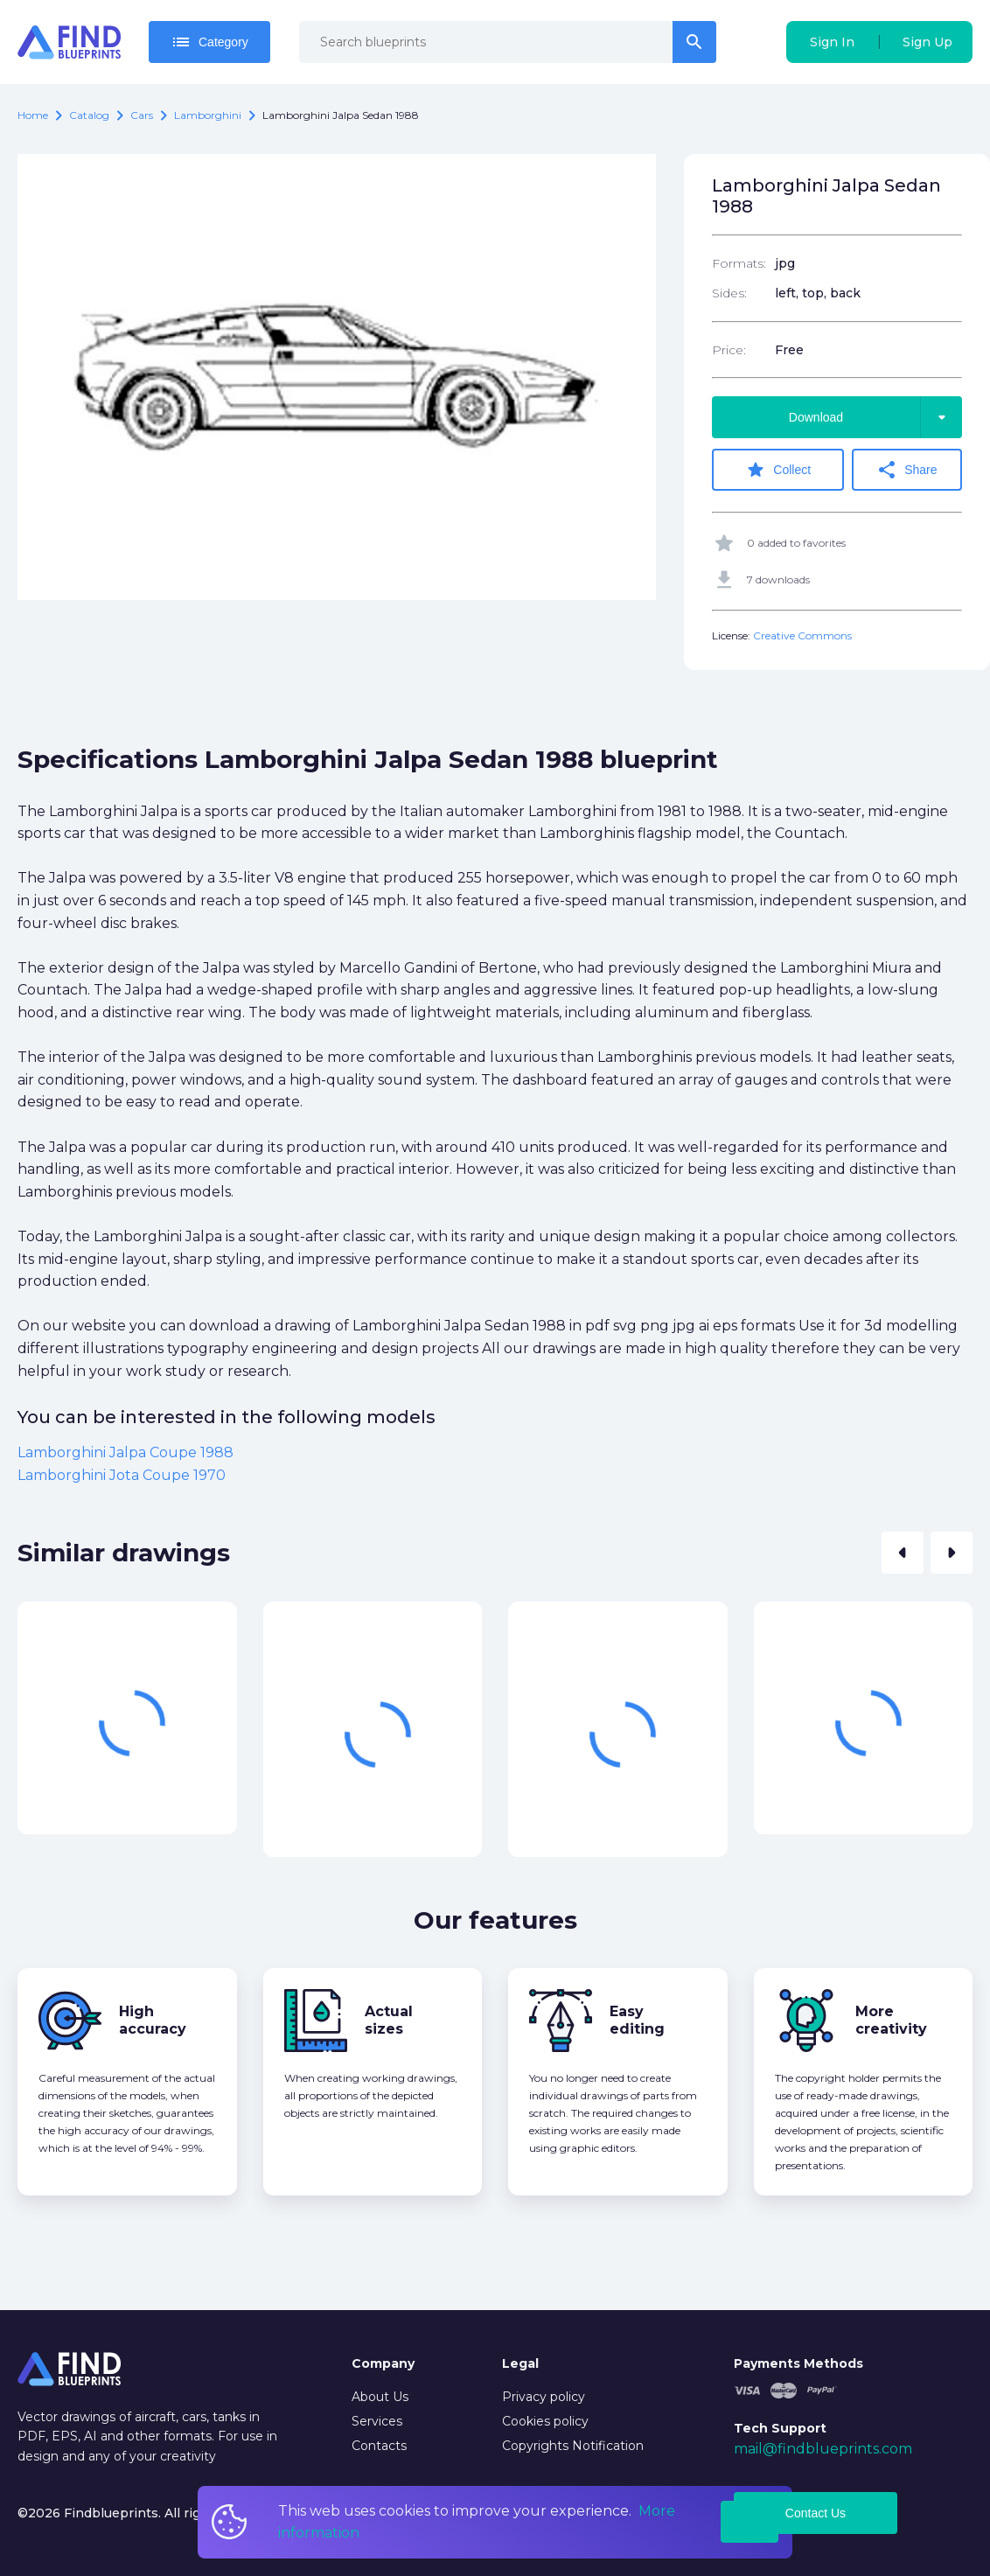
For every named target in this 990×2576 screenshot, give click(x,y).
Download (875, 417)
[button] (903, 1550)
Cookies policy (545, 2421)
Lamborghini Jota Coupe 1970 (121, 1471)
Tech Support (780, 2428)
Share (913, 469)
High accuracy (152, 2017)
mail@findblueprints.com (823, 2448)
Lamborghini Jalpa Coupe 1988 (125, 1449)
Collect (783, 469)
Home (32, 115)
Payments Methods (798, 2363)
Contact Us (815, 2513)
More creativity (891, 2017)
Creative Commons (802, 632)
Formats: (739, 263)
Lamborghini (207, 115)
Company (383, 2363)
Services (377, 2421)
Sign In (832, 42)
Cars (141, 115)
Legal (520, 2363)
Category (209, 41)
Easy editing (637, 2017)
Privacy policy (543, 2397)
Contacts (379, 2446)
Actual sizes (389, 2017)
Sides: (729, 293)
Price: (729, 350)
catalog (89, 115)
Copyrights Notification (573, 2446)
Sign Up (927, 42)
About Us (380, 2397)
